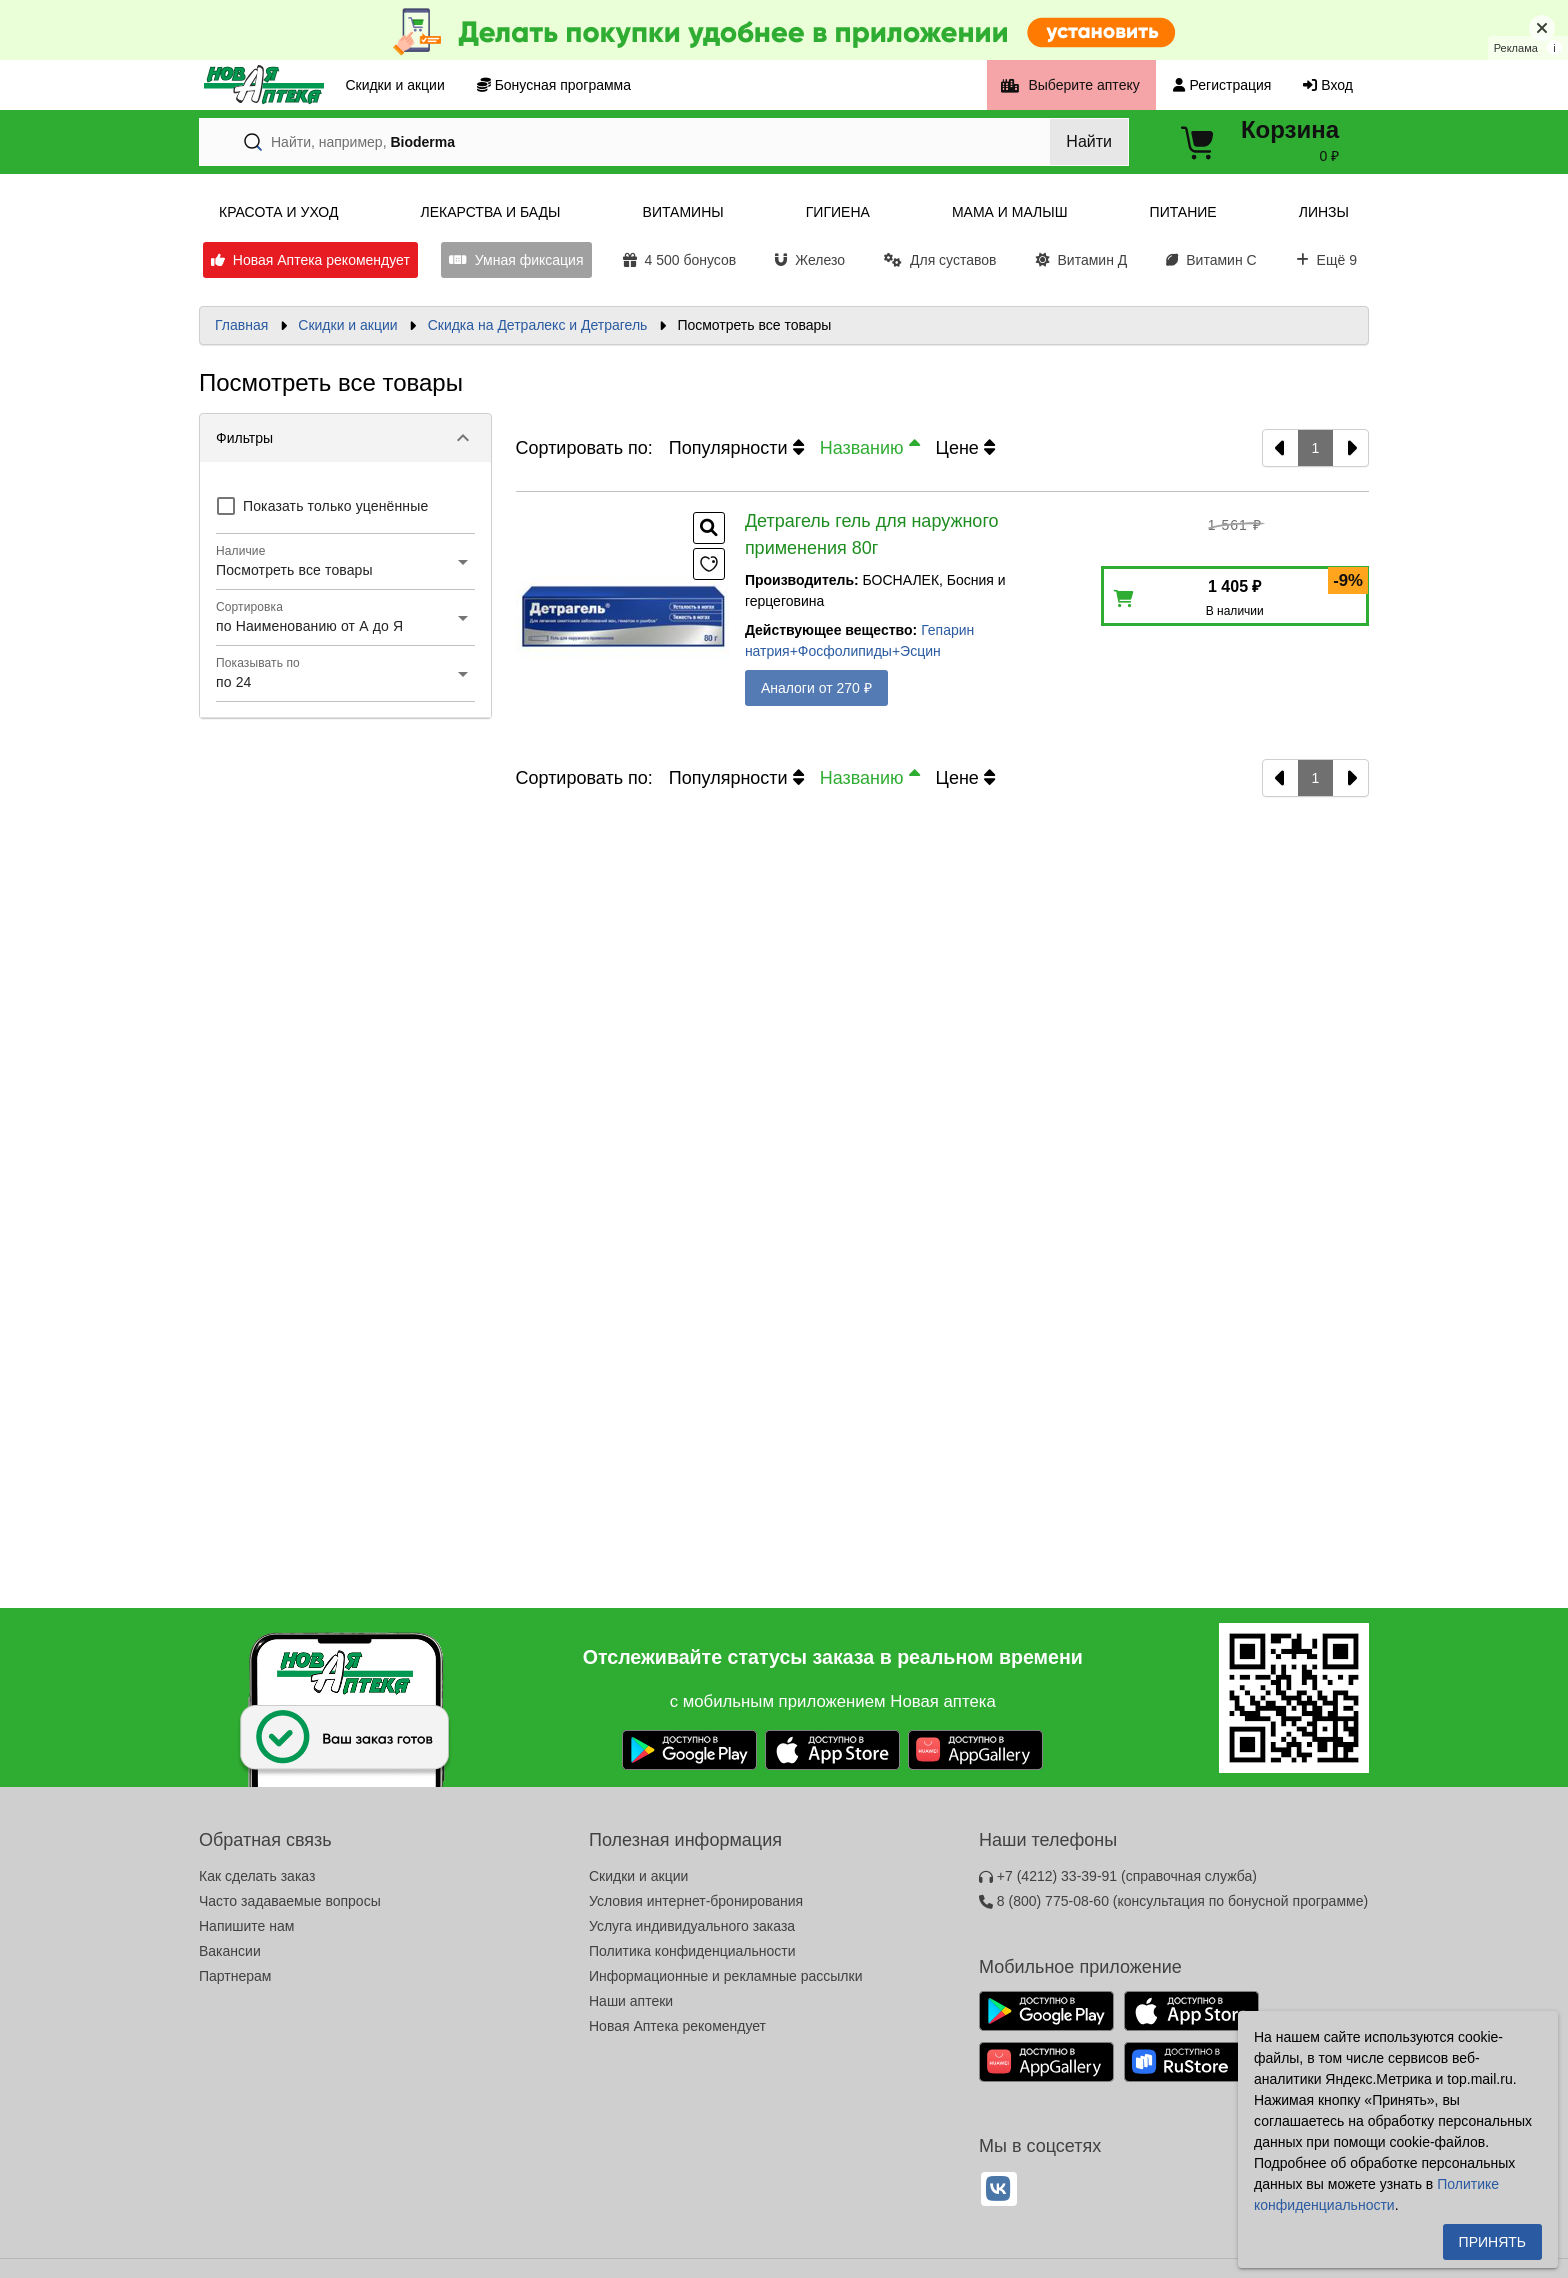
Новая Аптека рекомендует (677, 2026)
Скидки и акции (347, 325)
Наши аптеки (631, 2001)
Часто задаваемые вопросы (290, 1901)
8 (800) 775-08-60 (1173, 1901)
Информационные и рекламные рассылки (726, 1976)
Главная (241, 325)
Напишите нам (246, 1926)
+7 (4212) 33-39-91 (1118, 1876)
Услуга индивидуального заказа (692, 1926)
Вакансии (230, 1951)
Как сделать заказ (257, 1876)
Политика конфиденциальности (692, 1951)
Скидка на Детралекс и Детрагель (538, 325)
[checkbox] (322, 506)
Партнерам (235, 1976)
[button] (345, 438)
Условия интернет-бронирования (696, 1901)
